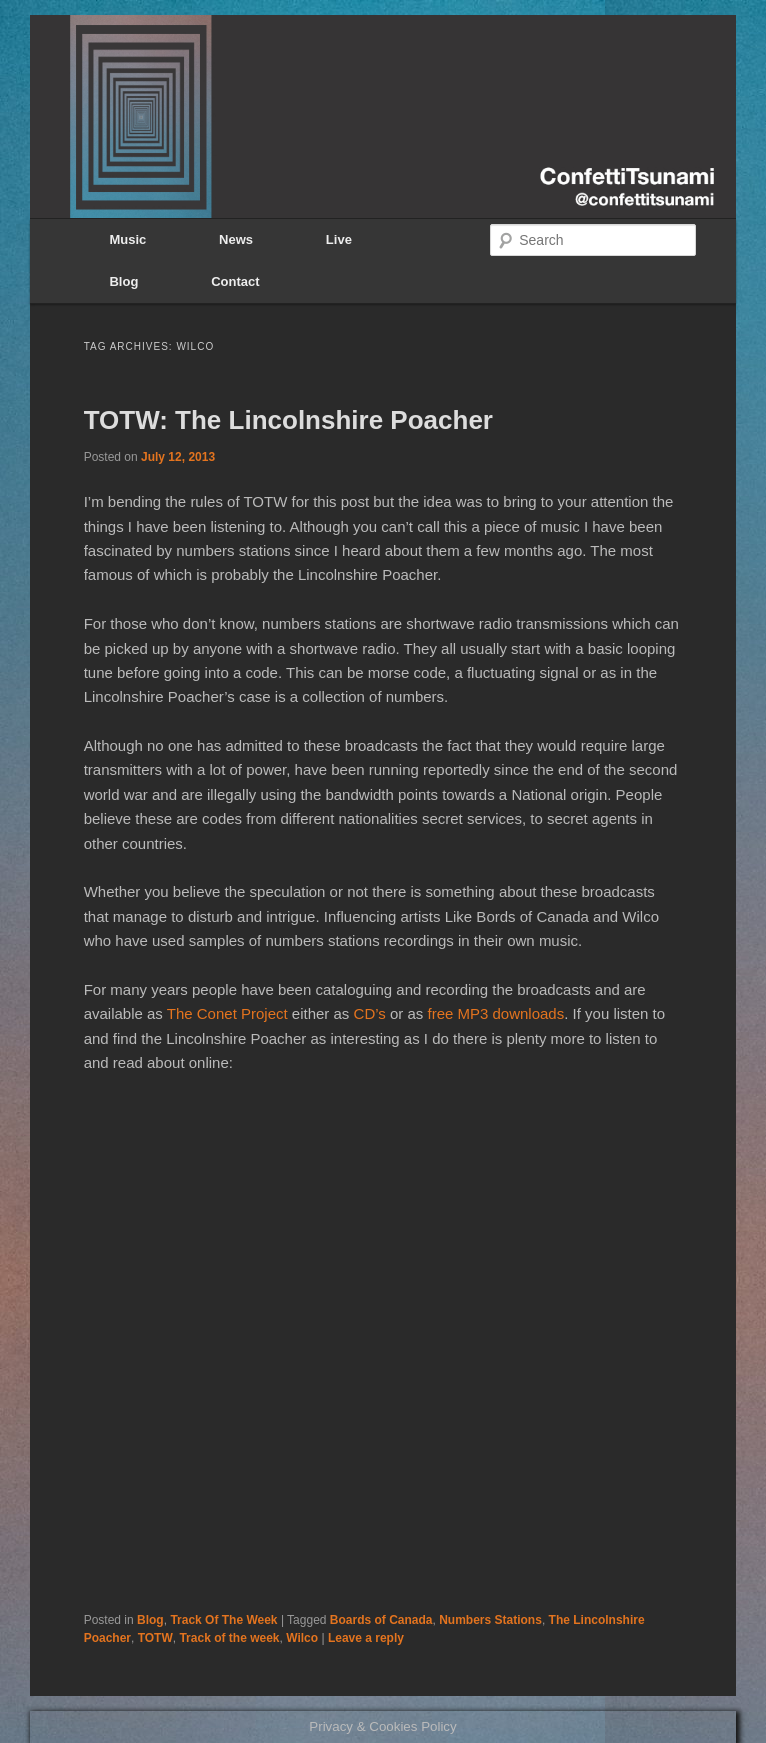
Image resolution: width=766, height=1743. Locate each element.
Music (127, 239)
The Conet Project (227, 1013)
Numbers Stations (490, 1620)
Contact (235, 281)
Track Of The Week (223, 1620)
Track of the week (229, 1638)
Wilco (302, 1638)
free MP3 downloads (495, 1013)
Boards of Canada (381, 1620)
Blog (123, 281)
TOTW (155, 1638)
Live (339, 239)
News (236, 239)
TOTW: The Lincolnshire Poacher (288, 420)
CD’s (370, 1013)
